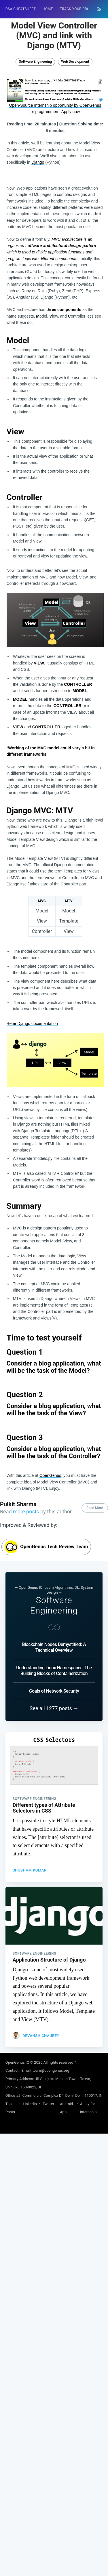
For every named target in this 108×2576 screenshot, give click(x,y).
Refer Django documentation (32, 1023)
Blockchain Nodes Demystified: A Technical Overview (54, 1981)
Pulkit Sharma (18, 1838)
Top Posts (10, 2442)
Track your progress (80, 9)
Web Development (75, 62)
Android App (66, 2442)
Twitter (48, 2438)
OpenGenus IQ (17, 2396)
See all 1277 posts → (54, 2043)
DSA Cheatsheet (20, 9)
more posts (26, 1846)
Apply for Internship (88, 2442)
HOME (48, 9)
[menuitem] (20, 9)
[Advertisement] (55, 1665)
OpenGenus (50, 1475)
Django (37, 162)
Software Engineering (35, 62)
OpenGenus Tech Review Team (46, 1881)
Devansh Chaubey (40, 2370)
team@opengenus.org (51, 2405)
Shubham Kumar (30, 2204)
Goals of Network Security (54, 2025)
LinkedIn (30, 2438)
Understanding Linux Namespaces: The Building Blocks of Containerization (54, 2004)
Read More (94, 1842)
